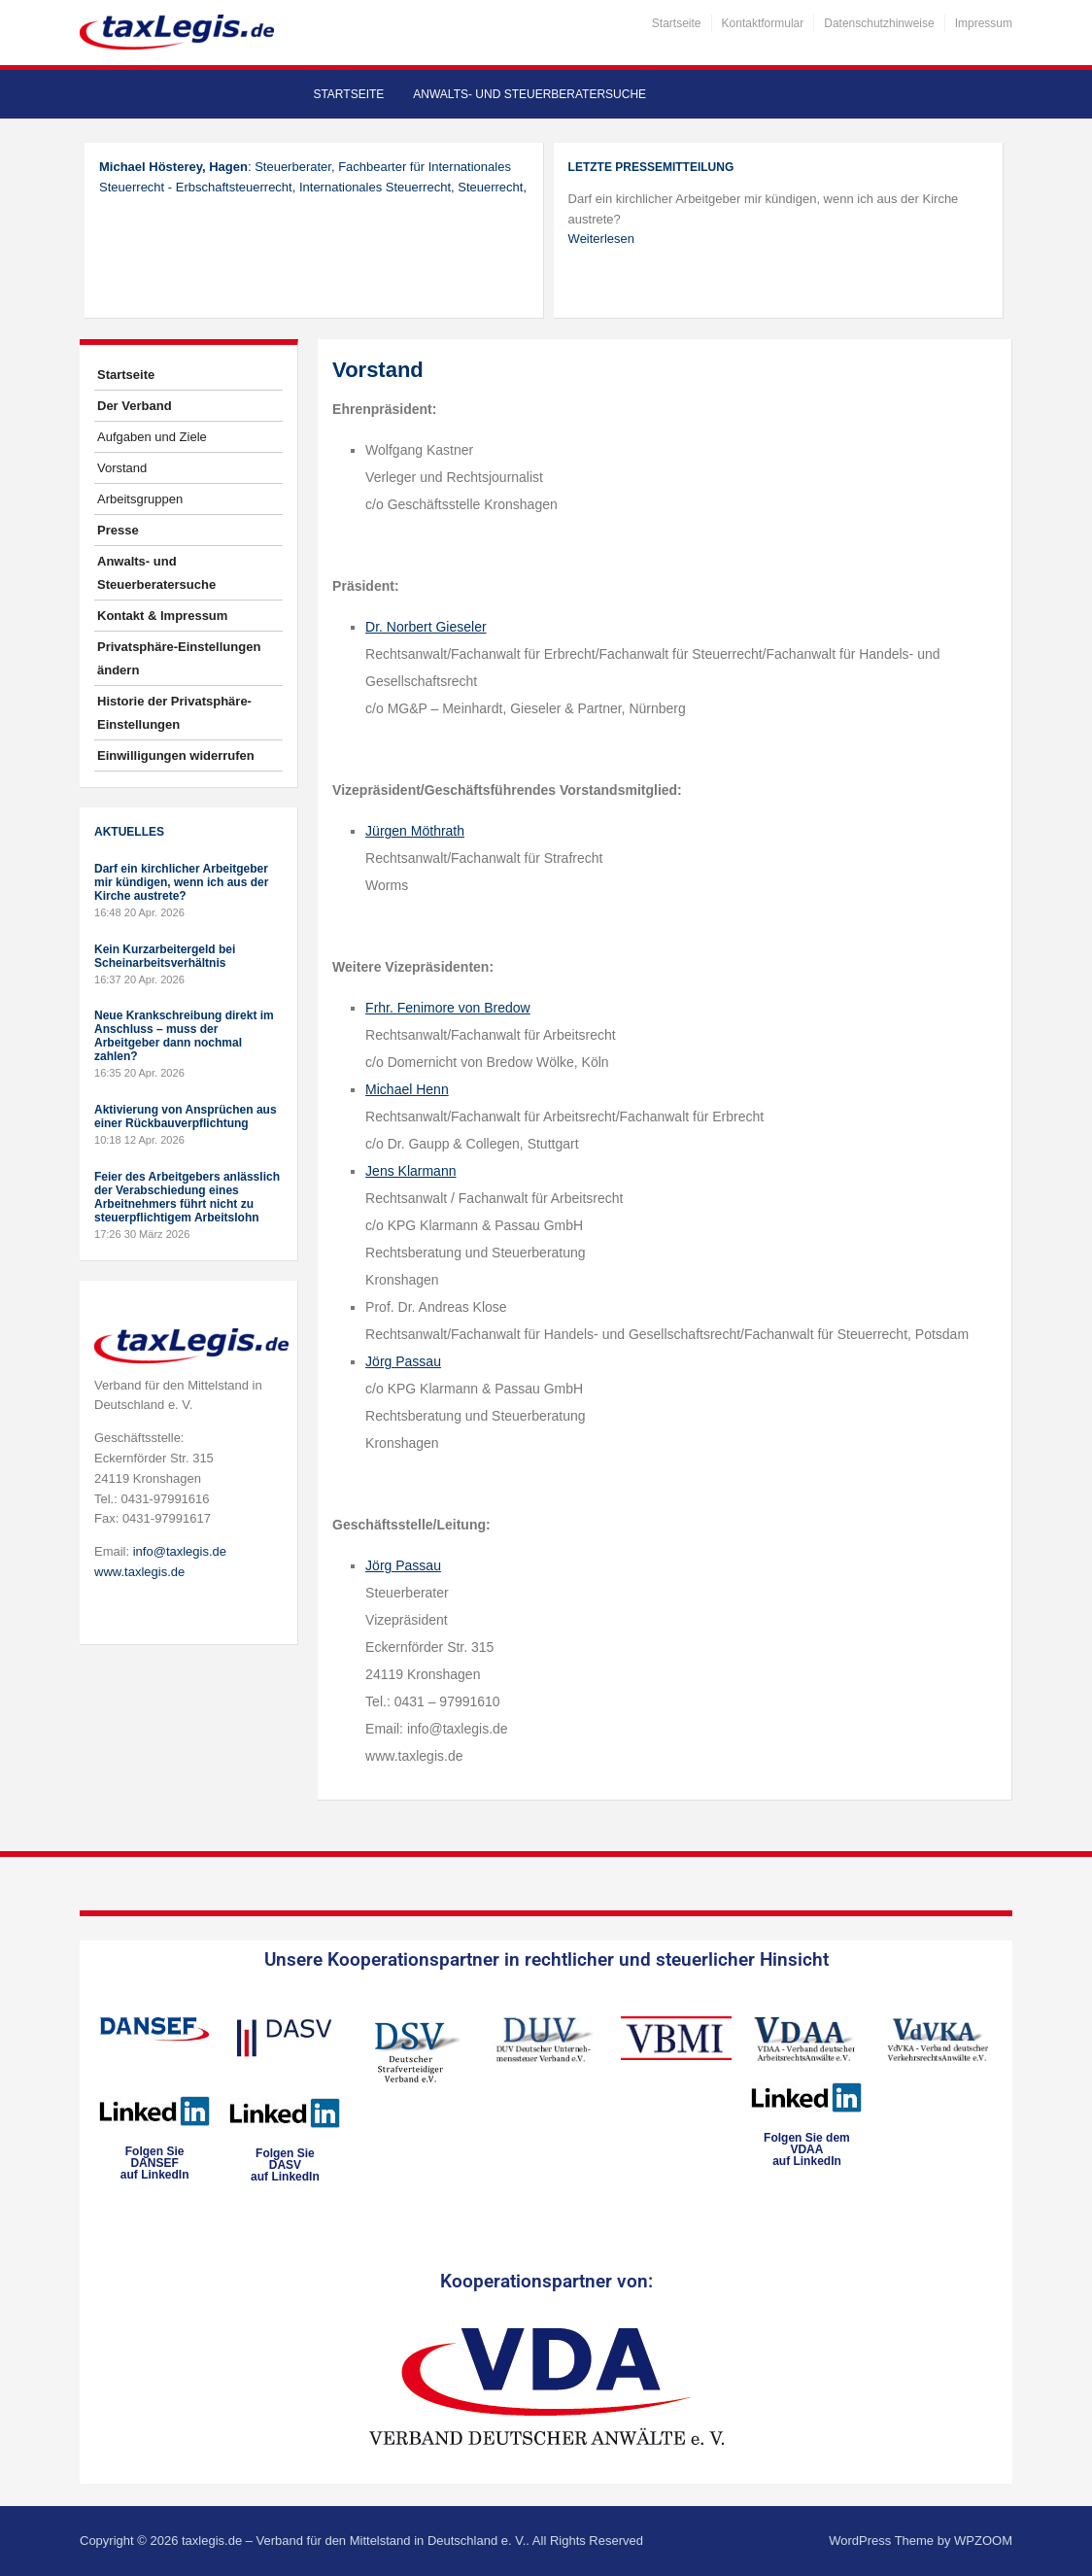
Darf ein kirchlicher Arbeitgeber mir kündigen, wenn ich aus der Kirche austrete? (181, 882)
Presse (118, 530)
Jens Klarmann (410, 1171)
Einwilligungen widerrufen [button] (176, 755)
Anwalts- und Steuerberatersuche (529, 94)
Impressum (983, 23)
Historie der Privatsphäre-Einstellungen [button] (174, 713)
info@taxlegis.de (179, 1551)
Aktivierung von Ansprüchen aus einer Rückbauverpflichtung (185, 1116)
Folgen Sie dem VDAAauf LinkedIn (807, 2149)
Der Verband (134, 405)
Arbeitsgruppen (140, 499)
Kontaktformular (763, 23)
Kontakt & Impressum (162, 615)
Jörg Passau (403, 1361)
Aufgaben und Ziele (152, 436)
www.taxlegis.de (139, 1571)
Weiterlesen (601, 238)
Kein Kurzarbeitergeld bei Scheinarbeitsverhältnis (164, 956)
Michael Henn (407, 1089)
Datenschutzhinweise (879, 23)
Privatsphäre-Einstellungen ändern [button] (178, 658)
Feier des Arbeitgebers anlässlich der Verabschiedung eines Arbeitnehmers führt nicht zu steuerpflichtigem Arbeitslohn (187, 1197)
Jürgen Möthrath (414, 831)
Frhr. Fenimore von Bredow (447, 1007)
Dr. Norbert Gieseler (425, 627)
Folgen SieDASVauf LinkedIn (285, 2165)
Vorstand (122, 468)
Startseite (676, 23)
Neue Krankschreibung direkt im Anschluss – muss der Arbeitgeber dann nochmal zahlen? (184, 1036)
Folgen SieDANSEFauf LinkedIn (154, 2163)
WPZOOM (983, 2540)
